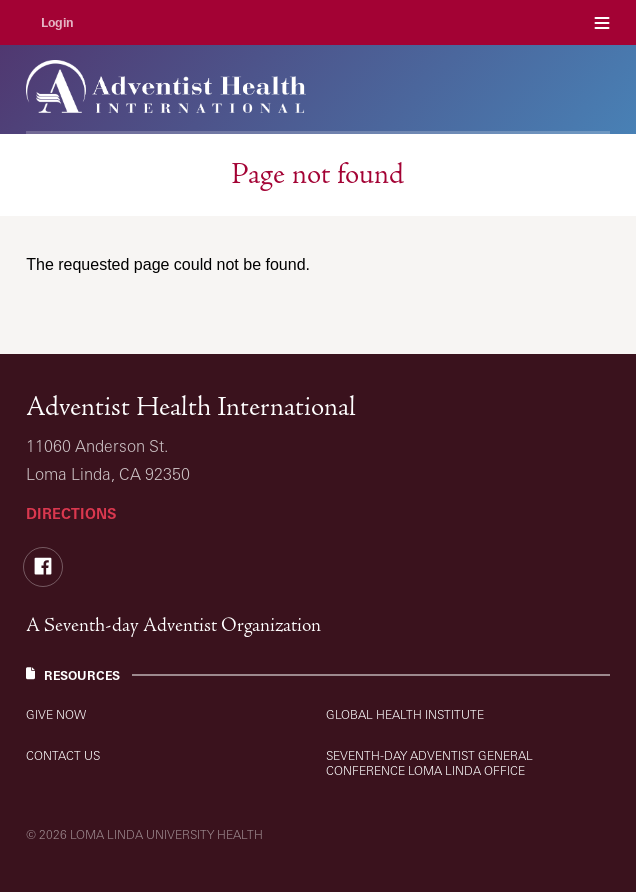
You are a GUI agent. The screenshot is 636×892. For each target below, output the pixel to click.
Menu (602, 22)
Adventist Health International (191, 406)
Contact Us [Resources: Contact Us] (63, 755)
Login (57, 22)
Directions (71, 513)
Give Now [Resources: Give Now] (56, 714)
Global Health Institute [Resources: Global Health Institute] (405, 714)
